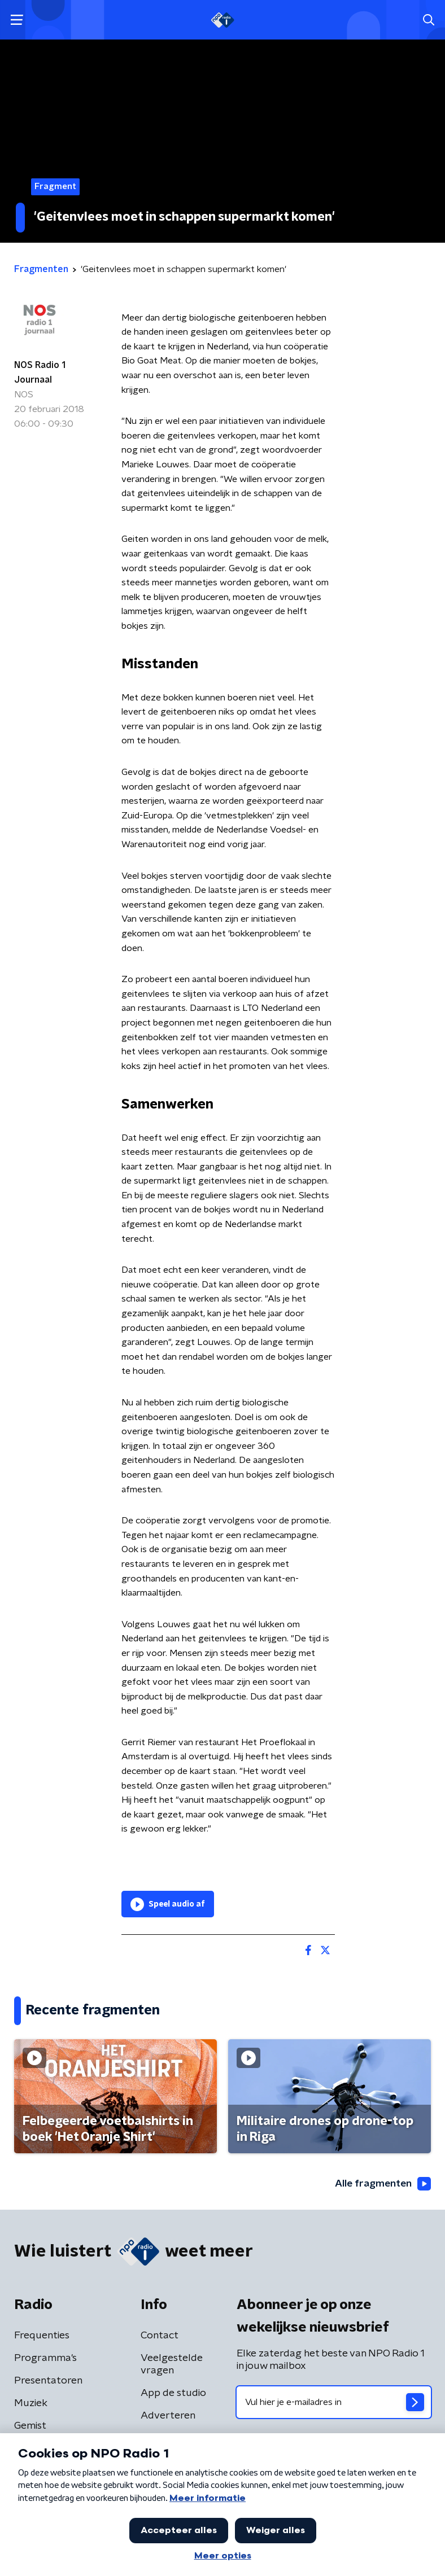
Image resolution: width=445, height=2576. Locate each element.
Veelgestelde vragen (172, 2364)
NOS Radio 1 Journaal (40, 372)
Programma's (45, 2358)
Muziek (30, 2403)
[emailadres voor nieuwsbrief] (334, 2402)
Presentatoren (48, 2381)
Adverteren (168, 2416)
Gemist (30, 2426)
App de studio (173, 2393)
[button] (17, 20)
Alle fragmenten (382, 2184)
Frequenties (41, 2335)
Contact (159, 2335)
